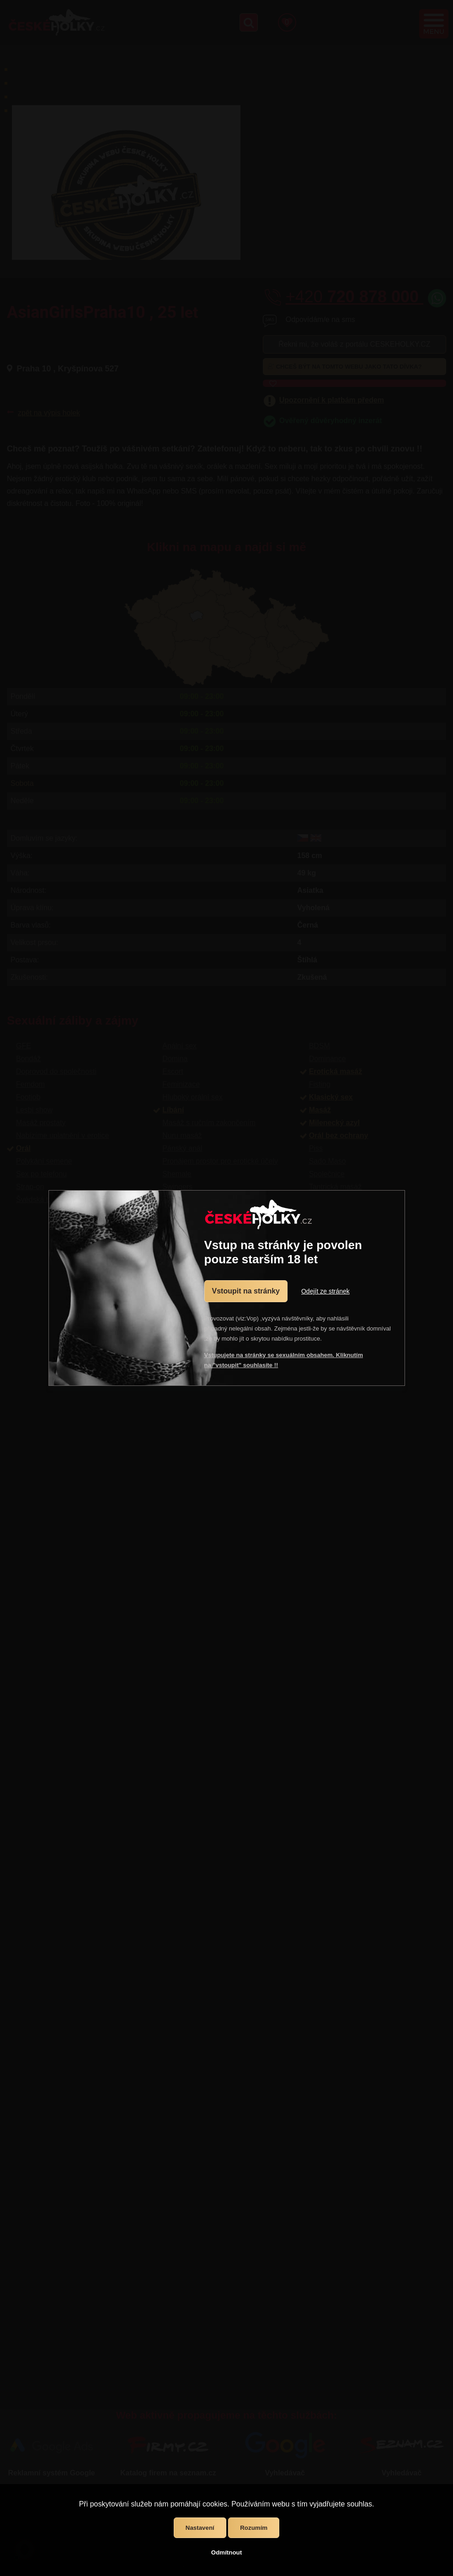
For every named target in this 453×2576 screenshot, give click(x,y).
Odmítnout (226, 2552)
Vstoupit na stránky (246, 1291)
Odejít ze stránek (325, 1291)
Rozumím (253, 2527)
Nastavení (200, 2527)
